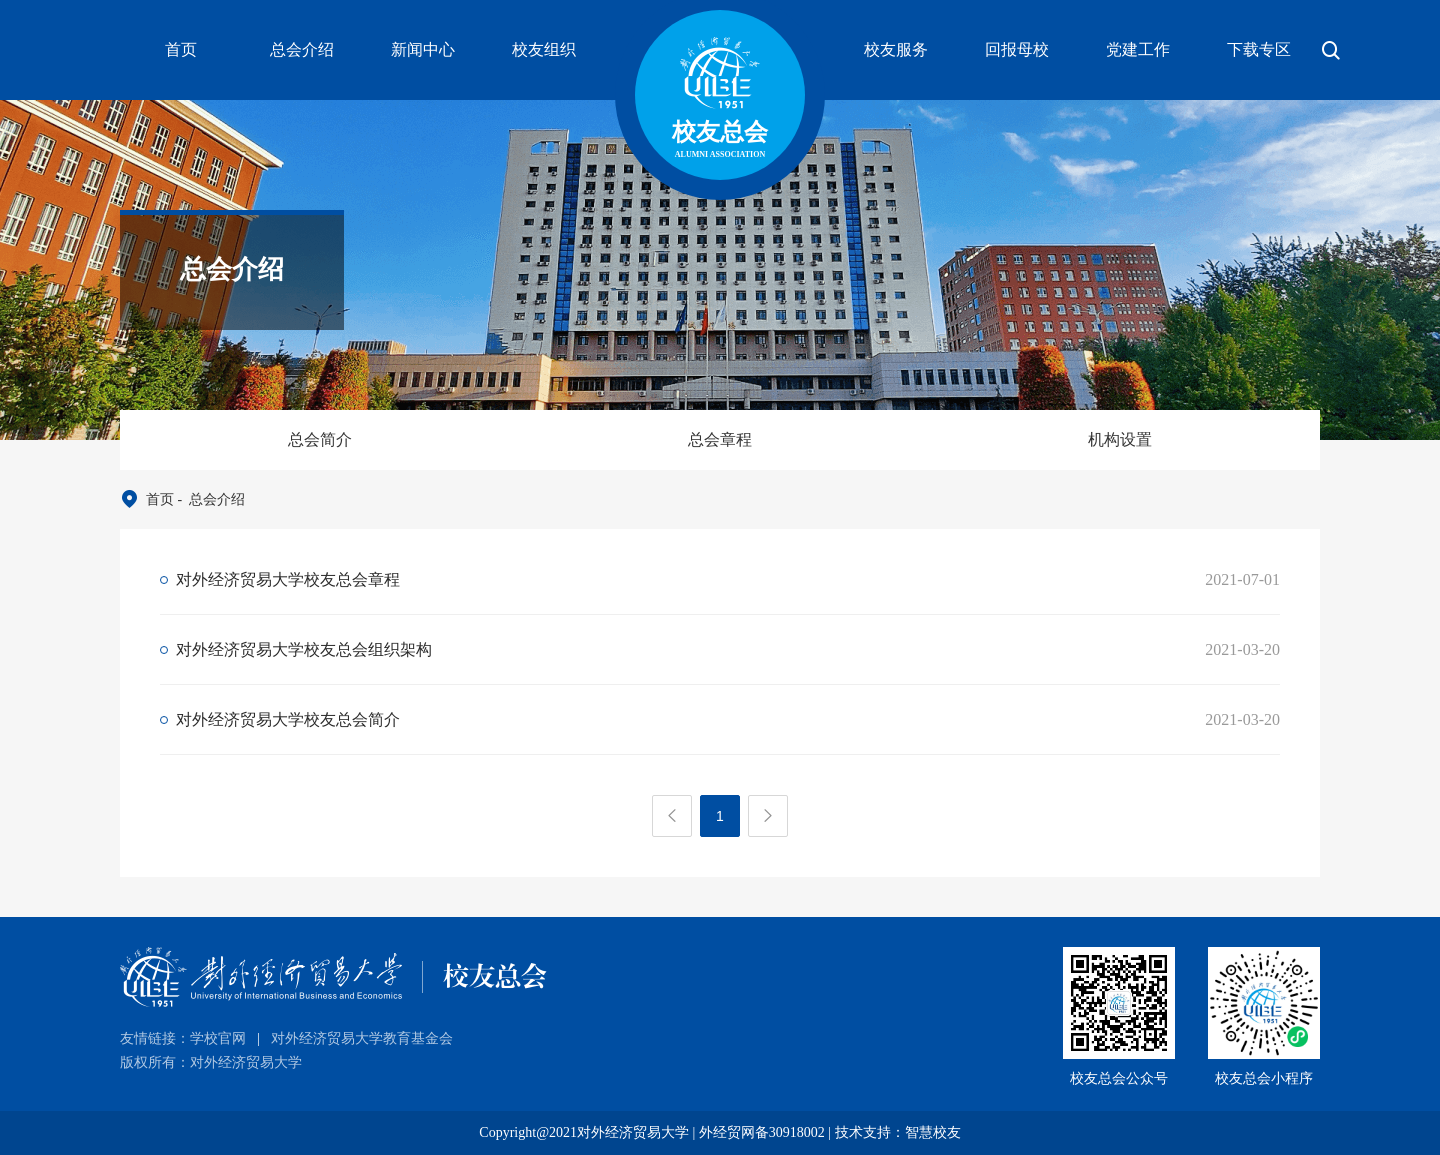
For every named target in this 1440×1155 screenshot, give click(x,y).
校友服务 (896, 49)
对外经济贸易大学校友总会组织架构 (304, 649)
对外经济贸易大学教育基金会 (362, 1038)
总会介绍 (302, 49)
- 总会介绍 (209, 499)
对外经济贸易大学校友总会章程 (288, 579)
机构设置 (1120, 439)
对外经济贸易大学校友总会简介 (288, 719)
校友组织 (544, 49)
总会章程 (720, 439)
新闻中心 (423, 49)
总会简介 (320, 439)
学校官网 (218, 1038)
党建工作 (1138, 49)
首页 (181, 49)
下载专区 (1259, 49)
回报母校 (1017, 49)
